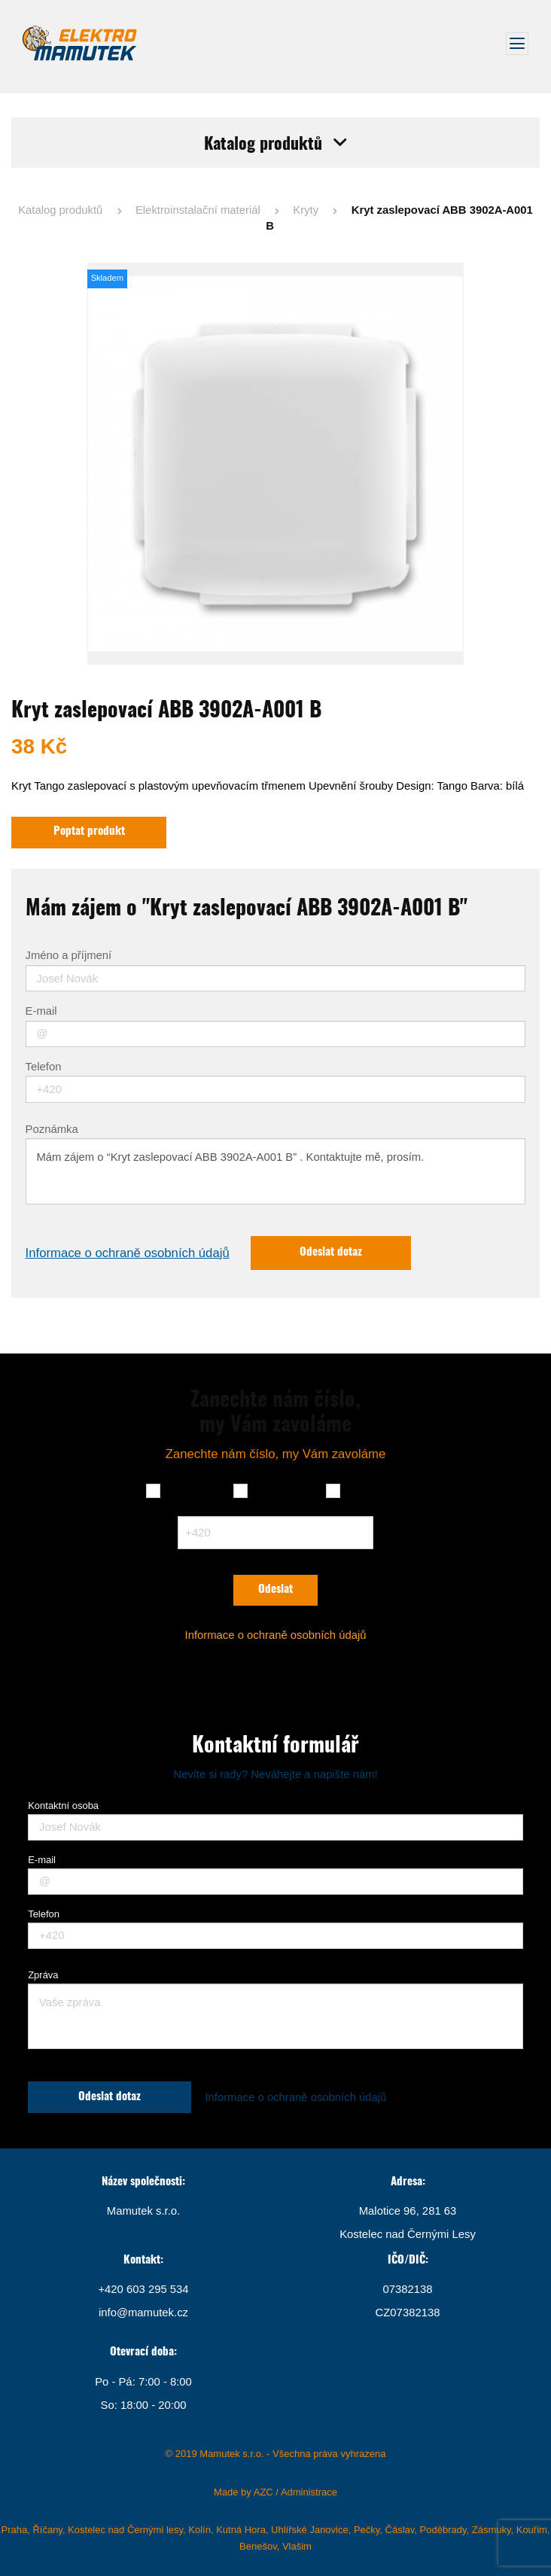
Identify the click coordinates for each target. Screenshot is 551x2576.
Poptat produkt (89, 831)
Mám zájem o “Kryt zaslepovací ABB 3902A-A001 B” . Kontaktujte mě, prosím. (276, 1171)
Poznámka (52, 1129)
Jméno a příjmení (69, 955)
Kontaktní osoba (63, 1805)
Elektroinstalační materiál (197, 210)
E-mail (41, 1011)
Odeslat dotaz (331, 1252)
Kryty (305, 210)
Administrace (309, 2492)
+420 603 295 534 (143, 2289)
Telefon (44, 1067)
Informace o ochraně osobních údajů (128, 1253)
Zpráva (43, 1975)
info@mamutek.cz (143, 2313)
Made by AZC (243, 2492)
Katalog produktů (60, 210)
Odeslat (275, 1589)
